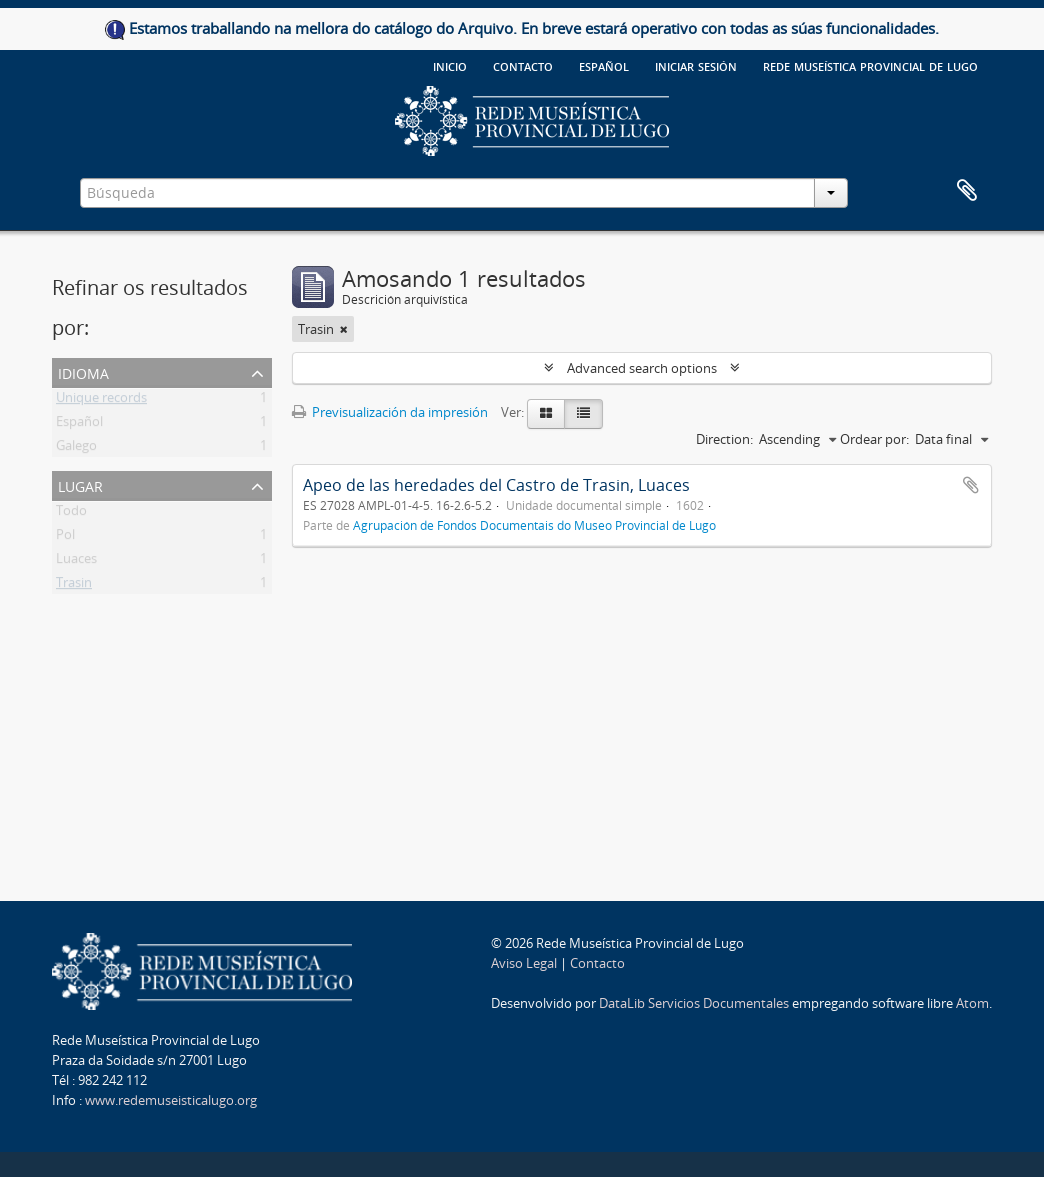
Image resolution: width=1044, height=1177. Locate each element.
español (604, 65)
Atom (972, 1003)
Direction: (724, 439)
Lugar (80, 484)
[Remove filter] (344, 329)
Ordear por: (874, 439)
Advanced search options (642, 368)
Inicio (450, 65)
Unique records (101, 401)
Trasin (74, 586)
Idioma (83, 371)
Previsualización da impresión (390, 412)
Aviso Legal (524, 963)
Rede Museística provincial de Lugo (870, 65)
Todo (71, 514)
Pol (65, 538)
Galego (76, 449)
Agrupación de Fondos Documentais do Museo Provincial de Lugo (534, 525)
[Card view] (546, 414)
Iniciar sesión (696, 65)
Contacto (523, 65)
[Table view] (583, 414)
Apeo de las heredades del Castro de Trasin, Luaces (496, 485)
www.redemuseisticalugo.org (171, 1100)
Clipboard (967, 191)
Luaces (76, 562)
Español (79, 425)
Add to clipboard (971, 485)
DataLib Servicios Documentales (694, 1003)
